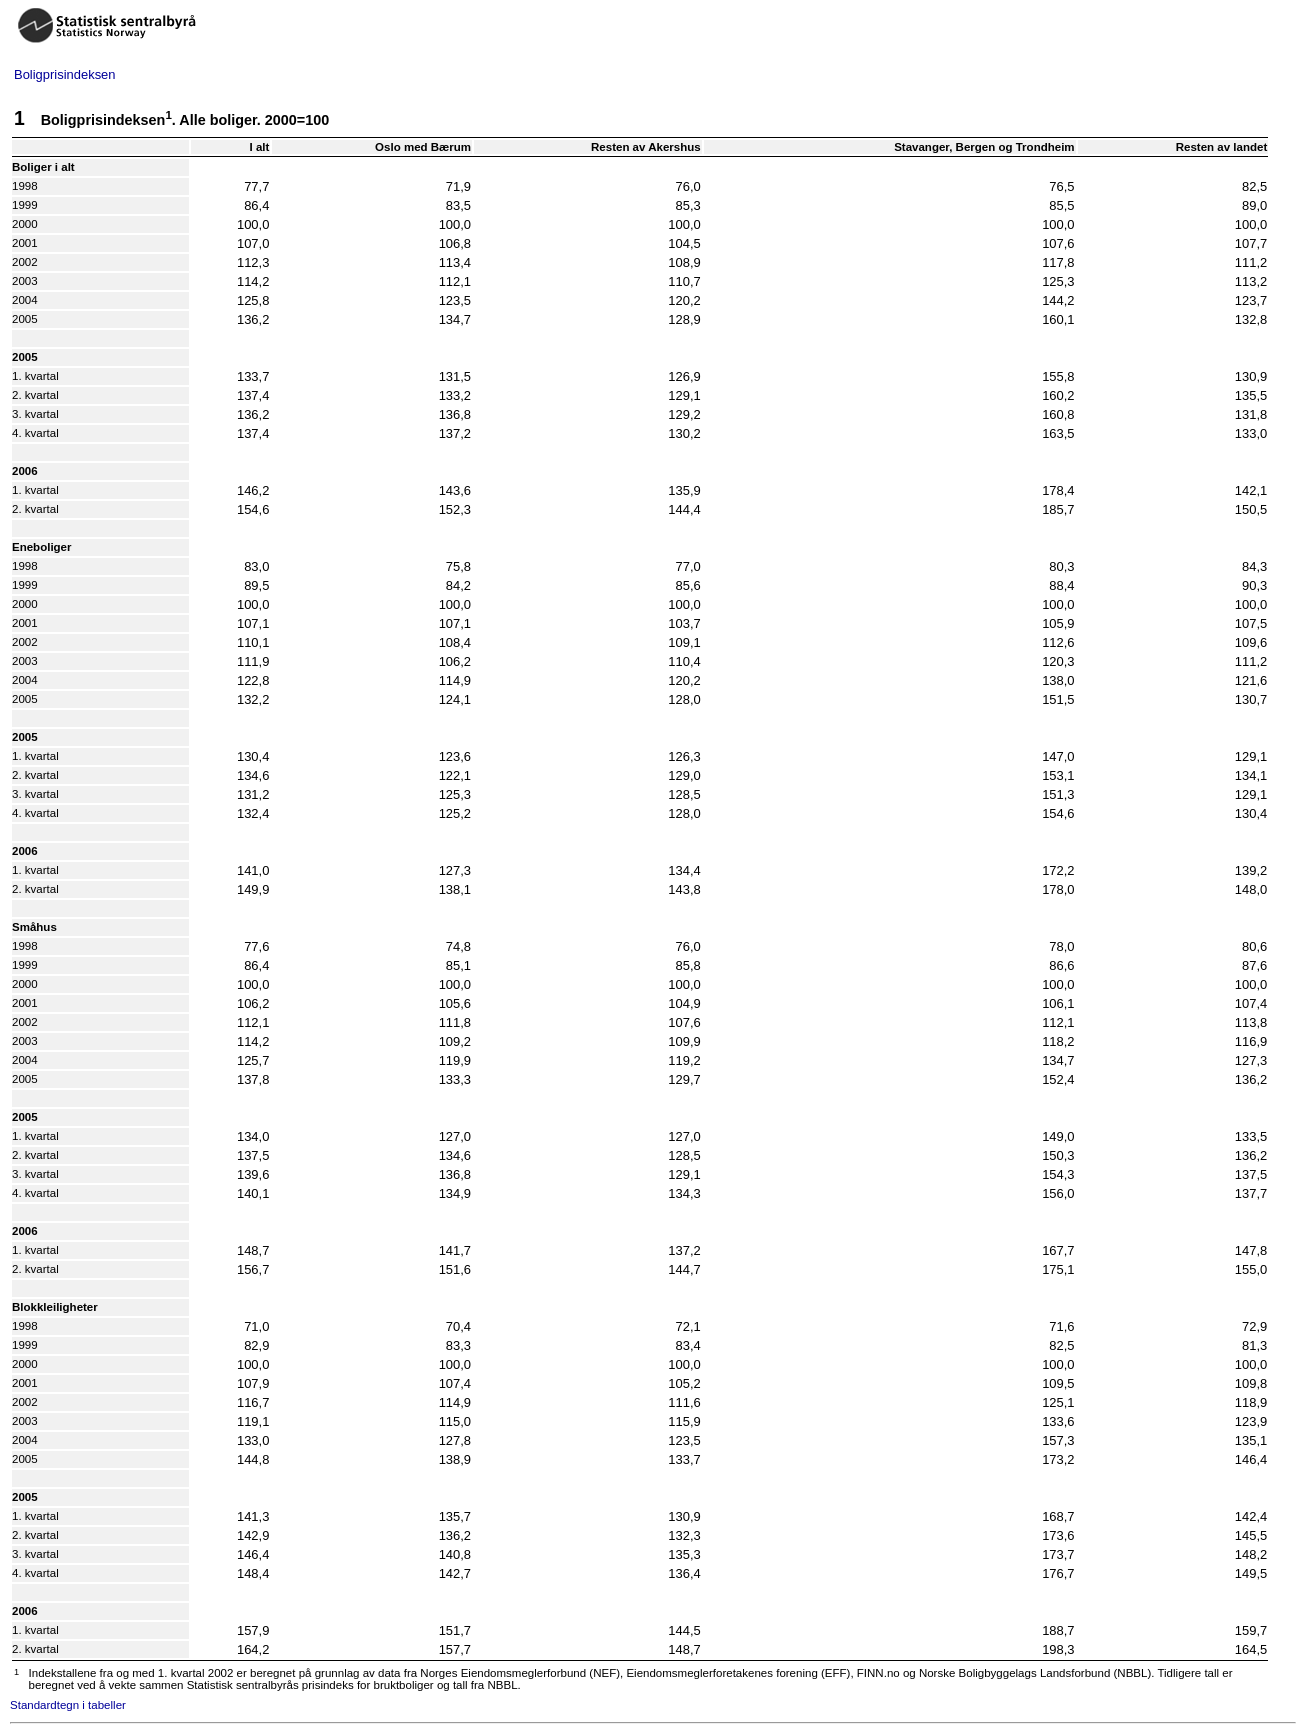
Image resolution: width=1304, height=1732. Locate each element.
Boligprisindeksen (65, 74)
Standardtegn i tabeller (68, 1705)
